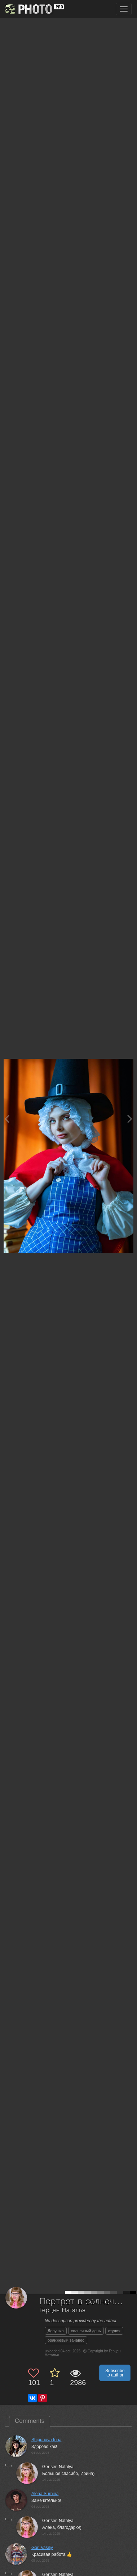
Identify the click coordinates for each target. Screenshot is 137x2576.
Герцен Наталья (62, 2310)
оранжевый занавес (66, 2340)
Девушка (56, 2331)
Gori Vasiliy (42, 2547)
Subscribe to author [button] (114, 2373)
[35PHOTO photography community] (34, 9)
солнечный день (86, 2331)
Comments (29, 2420)
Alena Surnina (44, 2493)
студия (114, 2331)
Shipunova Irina (46, 2439)
